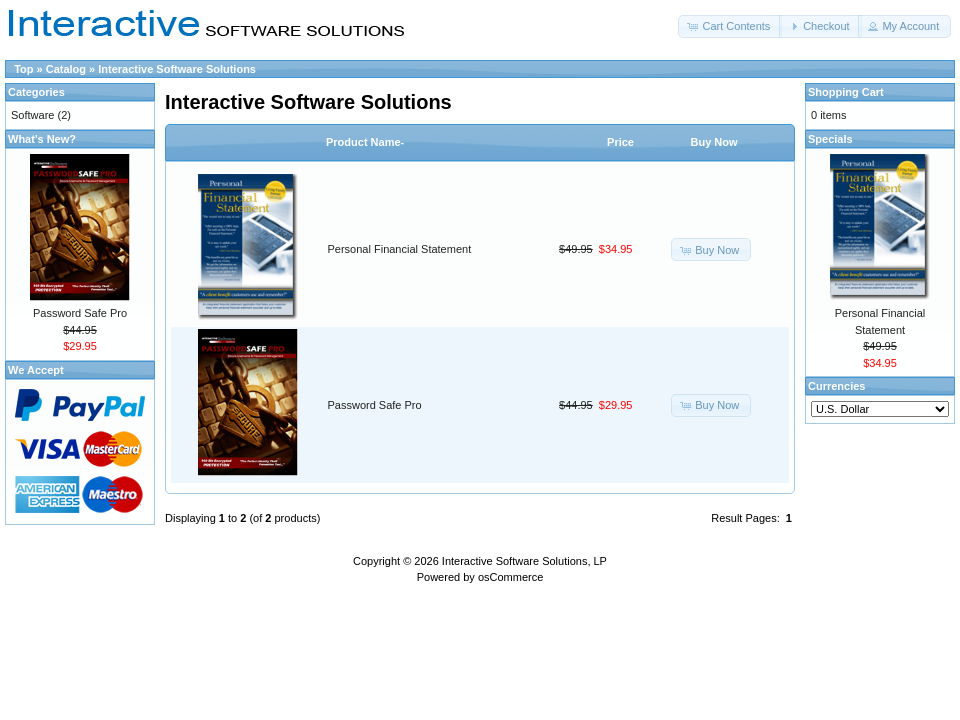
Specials (830, 139)
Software (32, 115)
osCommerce (510, 577)
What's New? (42, 139)
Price (620, 142)
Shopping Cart (846, 92)
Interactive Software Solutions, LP (524, 561)
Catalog (66, 69)
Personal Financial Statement (400, 249)
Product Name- (365, 142)
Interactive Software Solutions (177, 69)
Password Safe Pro (375, 405)
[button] (730, 26)
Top (23, 69)
